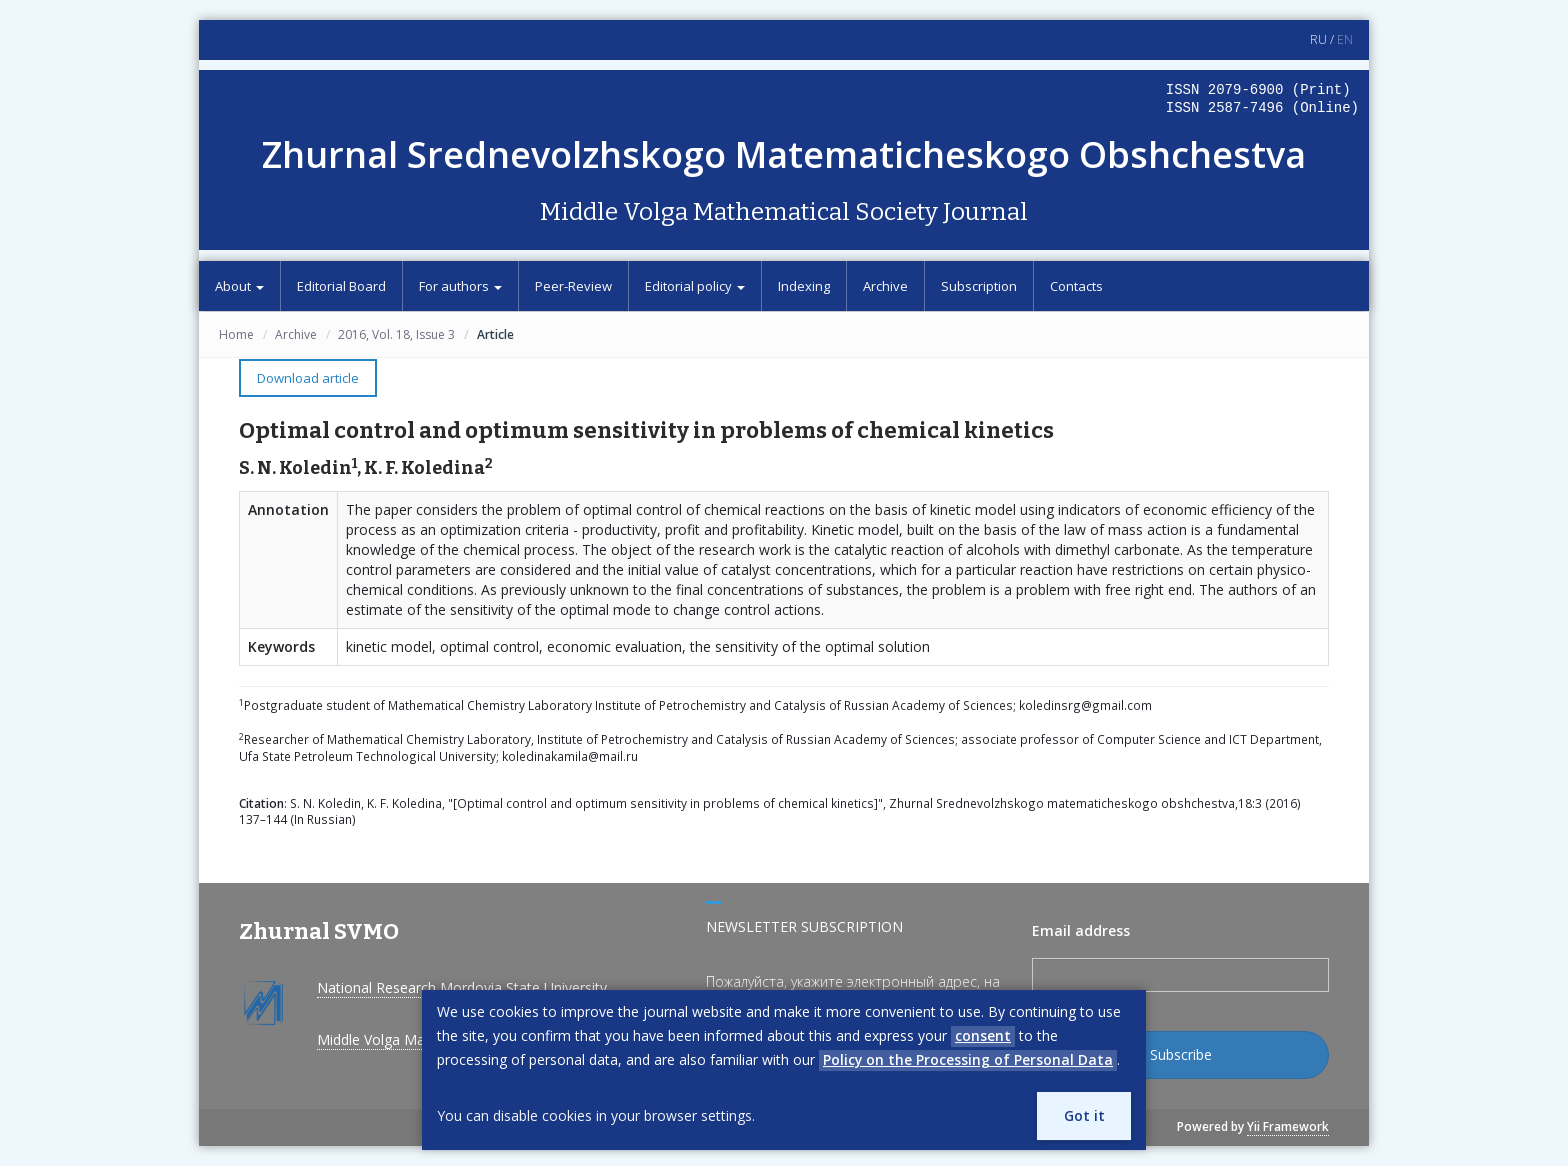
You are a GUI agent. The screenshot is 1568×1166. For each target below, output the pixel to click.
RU (1318, 39)
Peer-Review (573, 286)
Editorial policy (695, 286)
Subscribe (1181, 1054)
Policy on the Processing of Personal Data (968, 1059)
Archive (885, 286)
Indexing (804, 286)
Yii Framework (1288, 1126)
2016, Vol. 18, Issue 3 (396, 334)
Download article (308, 378)
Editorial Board (341, 286)
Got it (1083, 1115)
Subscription (979, 286)
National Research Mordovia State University (462, 987)
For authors (460, 286)
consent (983, 1035)
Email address (1081, 930)
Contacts (1076, 286)
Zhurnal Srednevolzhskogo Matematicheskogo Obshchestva (784, 154)
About (239, 286)
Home (236, 334)
